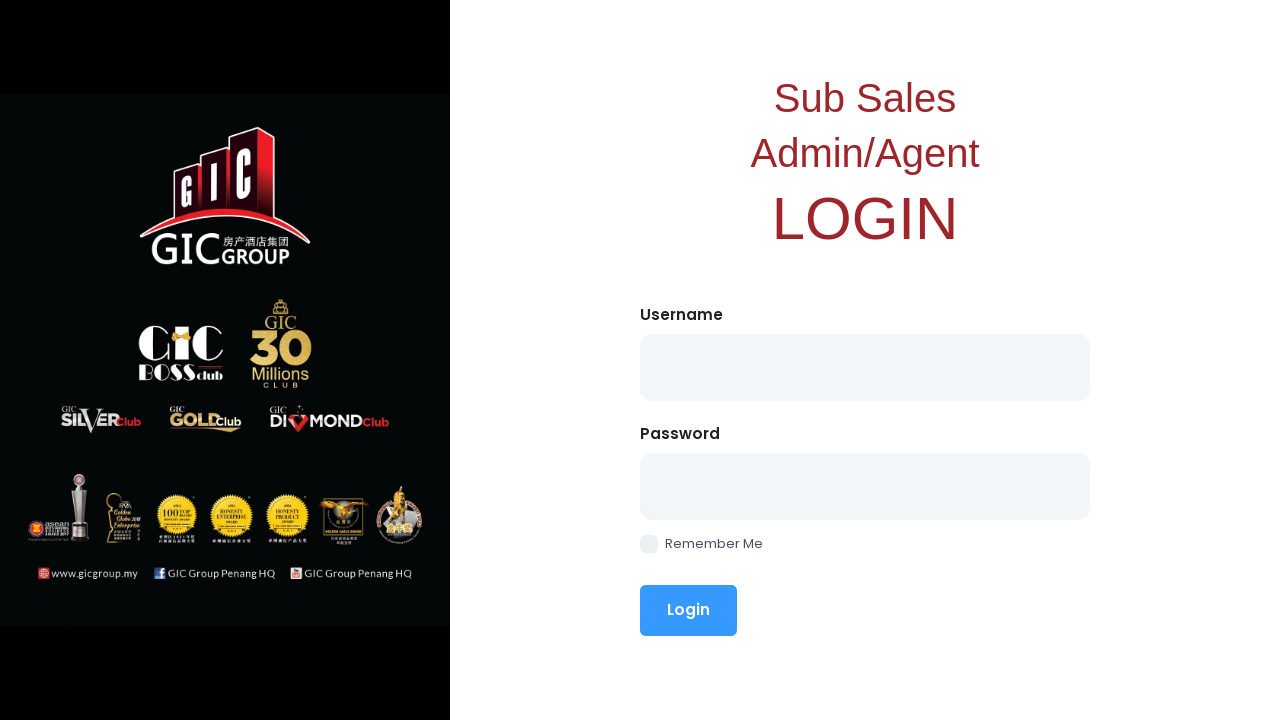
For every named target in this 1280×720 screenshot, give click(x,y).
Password (680, 433)
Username (681, 314)
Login (688, 609)
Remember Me (701, 543)
